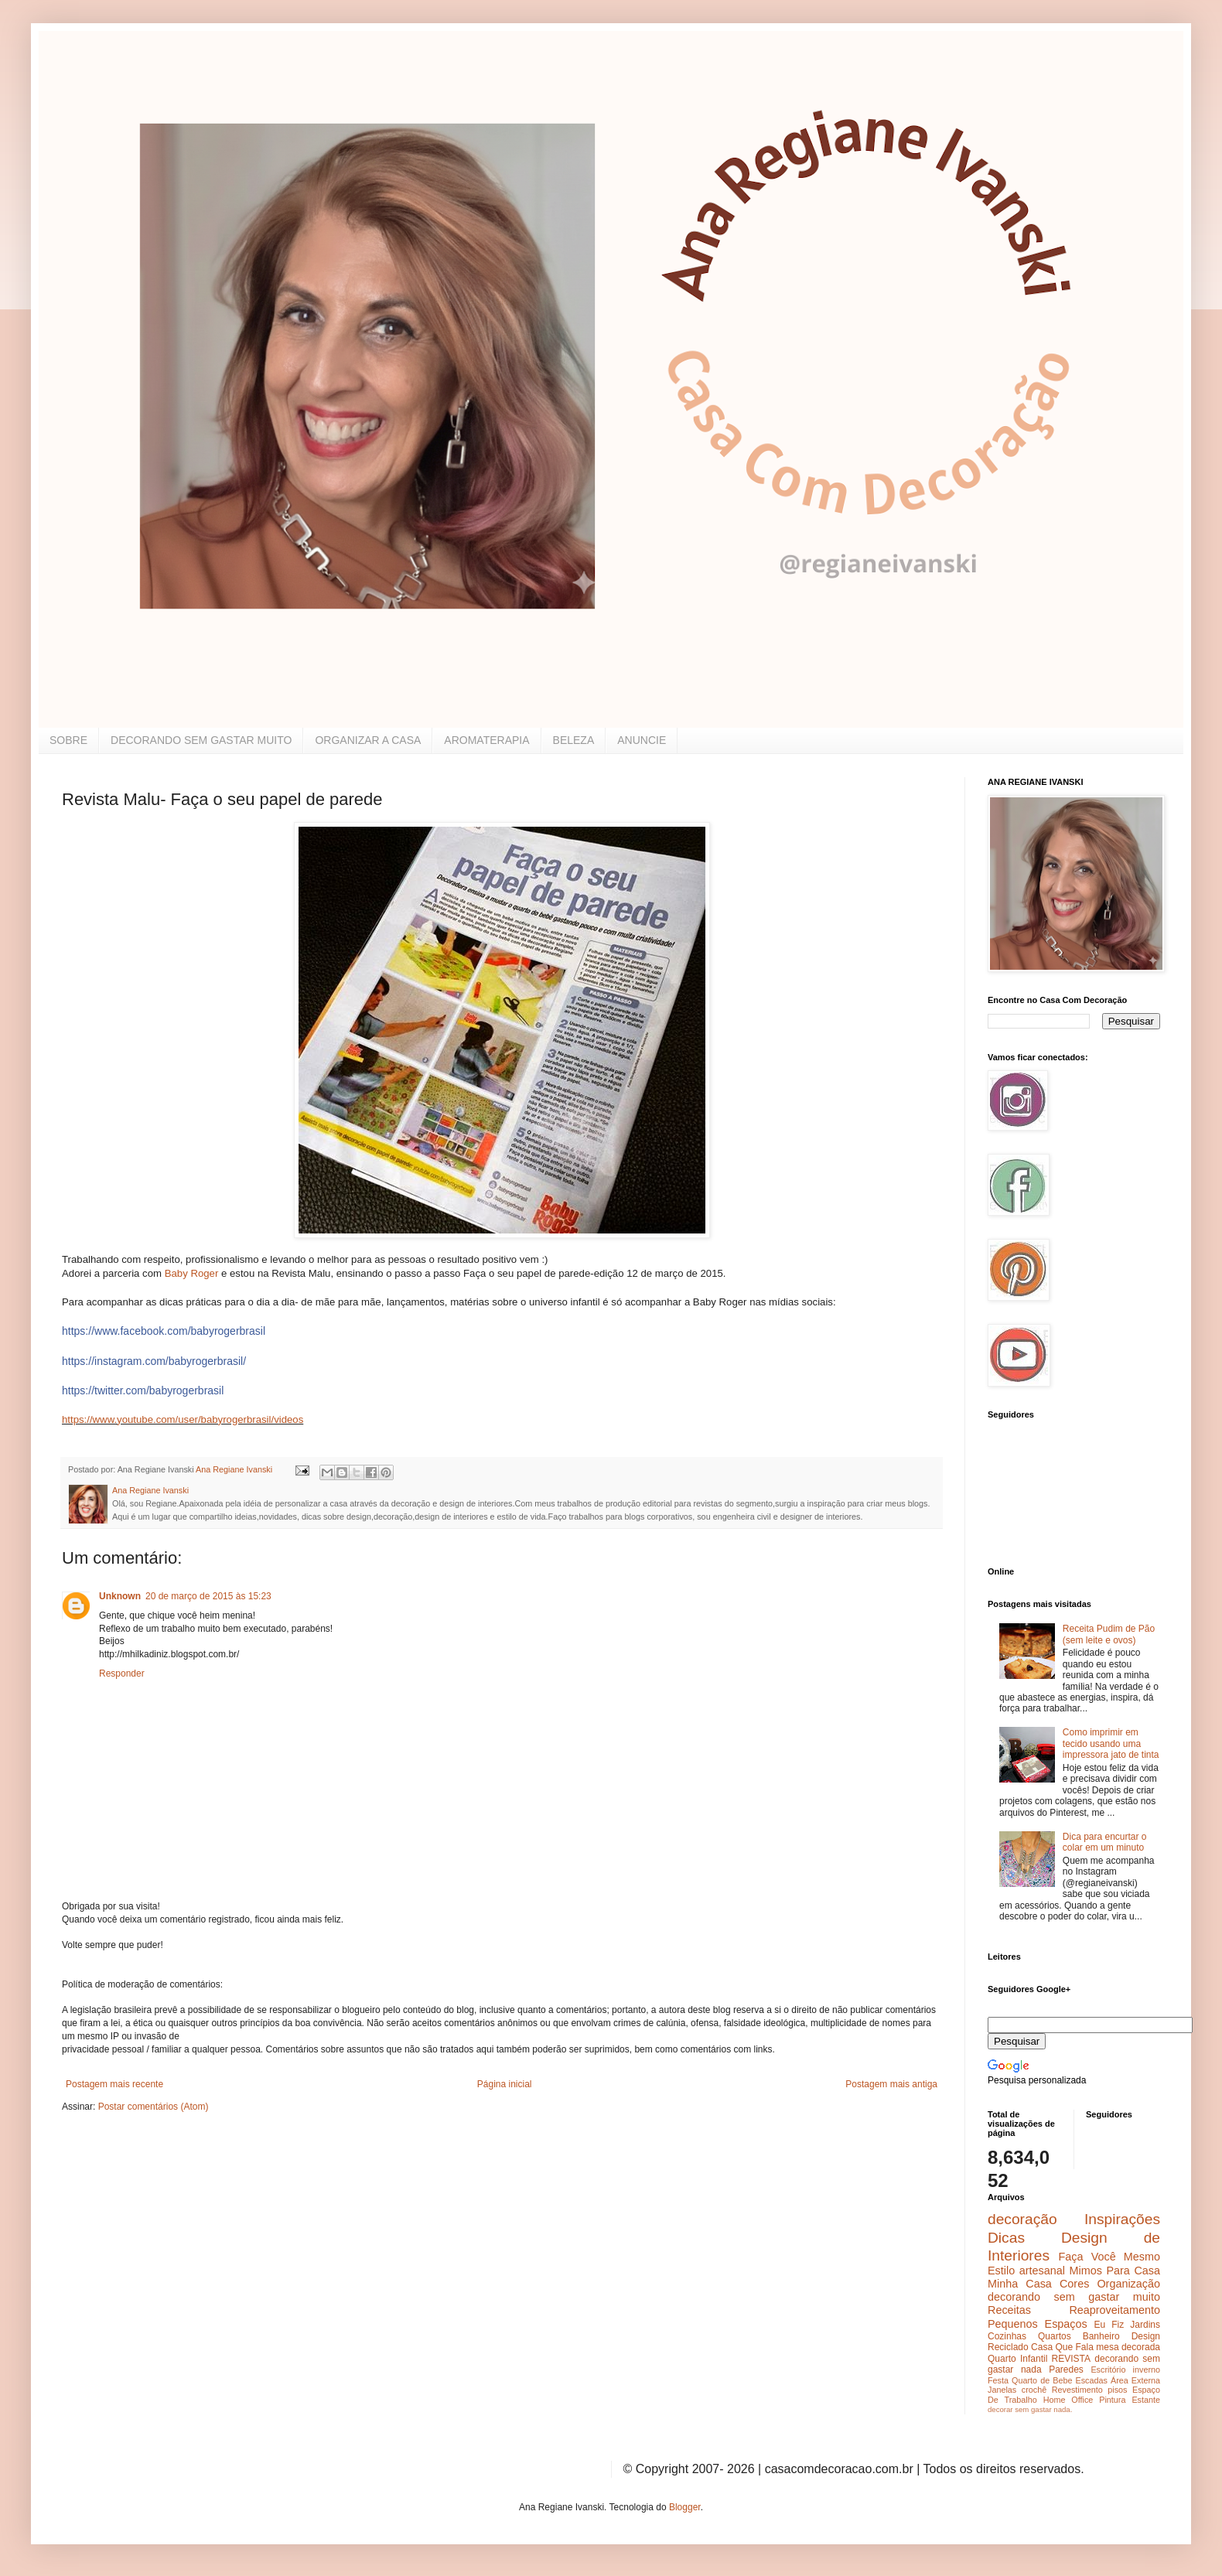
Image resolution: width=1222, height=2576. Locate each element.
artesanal (1042, 2270)
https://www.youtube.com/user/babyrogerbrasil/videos (182, 1419)
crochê (1034, 2389)
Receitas (1009, 2310)
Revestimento (1077, 2389)
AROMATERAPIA (486, 740)
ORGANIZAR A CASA (368, 740)
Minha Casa (1020, 2283)
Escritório (1108, 2369)
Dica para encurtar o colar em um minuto (1105, 1842)
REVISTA (1071, 2358)
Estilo (1001, 2270)
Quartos (1054, 2336)
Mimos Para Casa (1115, 2270)
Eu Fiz (1109, 2324)
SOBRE (68, 740)
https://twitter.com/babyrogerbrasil (143, 1390)
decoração (1022, 2219)
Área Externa (1135, 2380)
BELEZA (574, 740)
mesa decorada (1128, 2347)
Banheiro (1101, 2336)
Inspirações (1122, 2219)
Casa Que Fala (1062, 2347)
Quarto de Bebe (1042, 2380)
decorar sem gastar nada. (1030, 2409)
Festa (998, 2380)
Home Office (1068, 2399)
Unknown (120, 1596)
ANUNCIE (641, 740)
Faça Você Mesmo (1109, 2256)
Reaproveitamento (1114, 2310)
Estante (1146, 2399)
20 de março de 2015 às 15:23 (208, 1596)
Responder (122, 1673)
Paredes (1066, 2369)
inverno (1146, 2369)
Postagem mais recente (114, 2084)
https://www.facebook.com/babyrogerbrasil (163, 1331)
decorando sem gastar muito (1074, 2297)
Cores (1074, 2283)
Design (1146, 2336)
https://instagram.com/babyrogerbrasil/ (154, 1361)
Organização (1128, 2283)
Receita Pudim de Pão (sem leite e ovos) (1109, 1634)
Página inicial (504, 2084)
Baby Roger (192, 1273)
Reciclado (1008, 2347)
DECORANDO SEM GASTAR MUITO (201, 740)
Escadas (1091, 2380)
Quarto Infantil (1017, 2358)
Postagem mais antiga (891, 2084)
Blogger (685, 2507)
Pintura (1112, 2399)
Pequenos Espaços (1037, 2324)
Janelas (1002, 2389)
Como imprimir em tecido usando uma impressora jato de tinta (1111, 1743)
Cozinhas (1007, 2336)
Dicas (1006, 2238)
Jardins (1145, 2324)
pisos (1117, 2389)
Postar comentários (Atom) (153, 2106)
